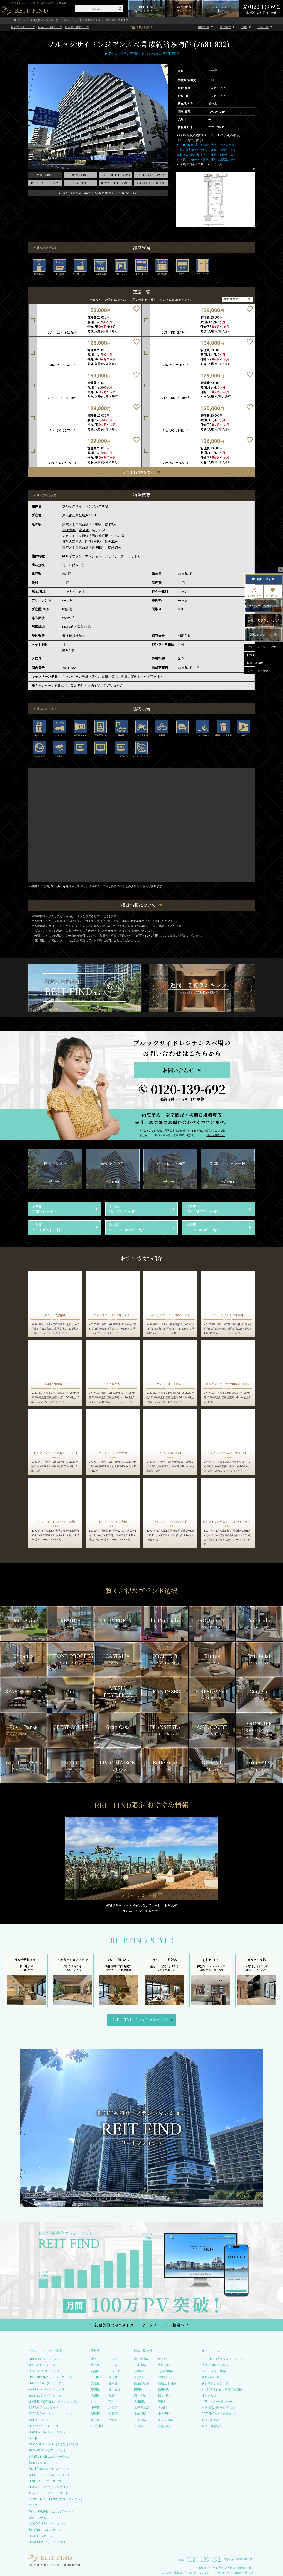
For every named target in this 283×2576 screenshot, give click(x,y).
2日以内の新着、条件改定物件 (222, 2389)
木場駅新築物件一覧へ (44, 1209)
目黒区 (113, 2377)
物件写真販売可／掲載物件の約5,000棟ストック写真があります (100, 193)
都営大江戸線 (72, 542)
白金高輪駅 (141, 2383)
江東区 (77, 515)
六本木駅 (140, 2365)
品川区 (95, 2377)
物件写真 (203, 27)
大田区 (95, 2395)
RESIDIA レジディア (41, 2365)
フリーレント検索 (214, 2371)
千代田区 (114, 2371)
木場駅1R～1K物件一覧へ (123, 1209)
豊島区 (113, 2395)
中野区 (95, 2407)
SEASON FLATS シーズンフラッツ (51, 2432)
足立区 (95, 2420)
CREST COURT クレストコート (49, 2475)
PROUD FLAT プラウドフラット (49, 2383)
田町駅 (138, 2389)
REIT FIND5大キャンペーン (139, 2019)
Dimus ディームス (40, 2420)
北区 (94, 2401)
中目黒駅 (164, 2414)
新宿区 (95, 2371)
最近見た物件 (254, 592)
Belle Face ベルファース (44, 2530)
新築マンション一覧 (215, 2383)
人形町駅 (140, 2401)
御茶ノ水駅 (165, 2420)
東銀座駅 (140, 2414)
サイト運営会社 (216, 1135)
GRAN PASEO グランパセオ (47, 2450)
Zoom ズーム (37, 2517)
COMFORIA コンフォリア (45, 2371)
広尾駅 (138, 2377)
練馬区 (113, 2414)
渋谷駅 (162, 2359)
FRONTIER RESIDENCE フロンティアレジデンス (56, 2502)
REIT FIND (16, 20)
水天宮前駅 (141, 2407)
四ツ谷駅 (164, 2395)
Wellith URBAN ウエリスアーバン (50, 2511)
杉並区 (113, 2407)
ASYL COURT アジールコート (48, 2493)
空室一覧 (263, 27)
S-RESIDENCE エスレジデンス (48, 2456)
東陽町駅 (98, 547)
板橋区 (95, 2414)
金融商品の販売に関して (218, 2407)
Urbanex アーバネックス (45, 2395)
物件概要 (225, 27)
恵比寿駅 (164, 2365)
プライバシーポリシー (217, 2401)
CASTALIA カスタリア (43, 2407)
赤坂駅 (138, 2371)
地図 (244, 27)
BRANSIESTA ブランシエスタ (48, 2487)
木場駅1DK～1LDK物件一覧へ (127, 1227)
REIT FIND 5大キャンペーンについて (226, 2359)
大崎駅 (162, 2407)
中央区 (113, 2359)
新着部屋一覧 (211, 2377)
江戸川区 (97, 2426)
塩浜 (85, 515)
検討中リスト (211, 2395)
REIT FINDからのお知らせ (219, 2414)
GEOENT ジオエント (42, 2536)
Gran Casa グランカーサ (44, 2481)
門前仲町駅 (100, 536)
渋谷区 (95, 2365)
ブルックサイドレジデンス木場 (82, 20)
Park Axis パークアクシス (45, 2359)
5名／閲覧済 (145, 27)
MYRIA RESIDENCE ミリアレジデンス (53, 2444)
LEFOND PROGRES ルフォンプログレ (53, 2401)
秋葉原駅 (164, 2426)
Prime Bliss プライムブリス (47, 2542)
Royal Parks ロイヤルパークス (48, 2468)
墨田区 (95, 2389)
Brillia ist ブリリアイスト (45, 2426)
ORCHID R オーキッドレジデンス (50, 2414)
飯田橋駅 (164, 2389)
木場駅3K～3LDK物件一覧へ (202, 1227)
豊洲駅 (162, 2377)
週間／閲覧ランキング (217, 2365)
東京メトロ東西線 (75, 524)
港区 (94, 2359)
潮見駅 (84, 530)
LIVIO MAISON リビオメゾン (47, 2523)
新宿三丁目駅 (167, 2383)
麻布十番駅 (141, 2359)
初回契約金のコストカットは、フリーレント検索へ (139, 2325)
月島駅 (138, 2426)
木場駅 (96, 524)
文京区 (95, 2383)
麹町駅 (162, 2401)
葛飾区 (113, 2420)
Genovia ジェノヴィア (43, 2462)
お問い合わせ (178, 1070)
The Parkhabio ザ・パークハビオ (50, 2377)
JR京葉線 (69, 530)
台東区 (113, 2383)
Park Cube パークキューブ (46, 2389)
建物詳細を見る (47, 247)
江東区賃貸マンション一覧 (43, 20)
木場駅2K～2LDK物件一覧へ (202, 1209)
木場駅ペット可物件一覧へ (48, 1227)
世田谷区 (114, 2389)
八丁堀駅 (140, 2420)
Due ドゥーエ (37, 2438)
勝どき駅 (140, 2395)
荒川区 (113, 2401)
